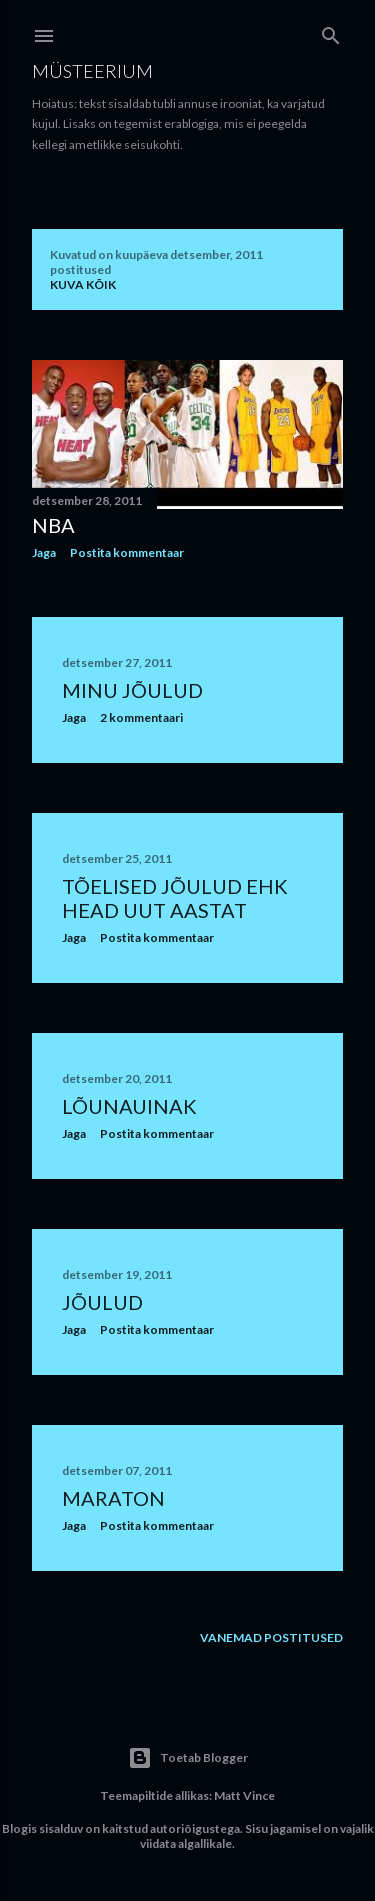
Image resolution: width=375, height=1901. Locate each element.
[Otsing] (331, 31)
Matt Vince (244, 1795)
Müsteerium (92, 71)
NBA (53, 525)
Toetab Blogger (188, 1758)
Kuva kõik (83, 284)
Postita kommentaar (127, 552)
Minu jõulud (132, 690)
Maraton (113, 1498)
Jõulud (102, 1302)
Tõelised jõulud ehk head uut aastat (175, 898)
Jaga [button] (44, 552)
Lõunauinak (129, 1106)
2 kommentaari (141, 717)
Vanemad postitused (271, 1637)
